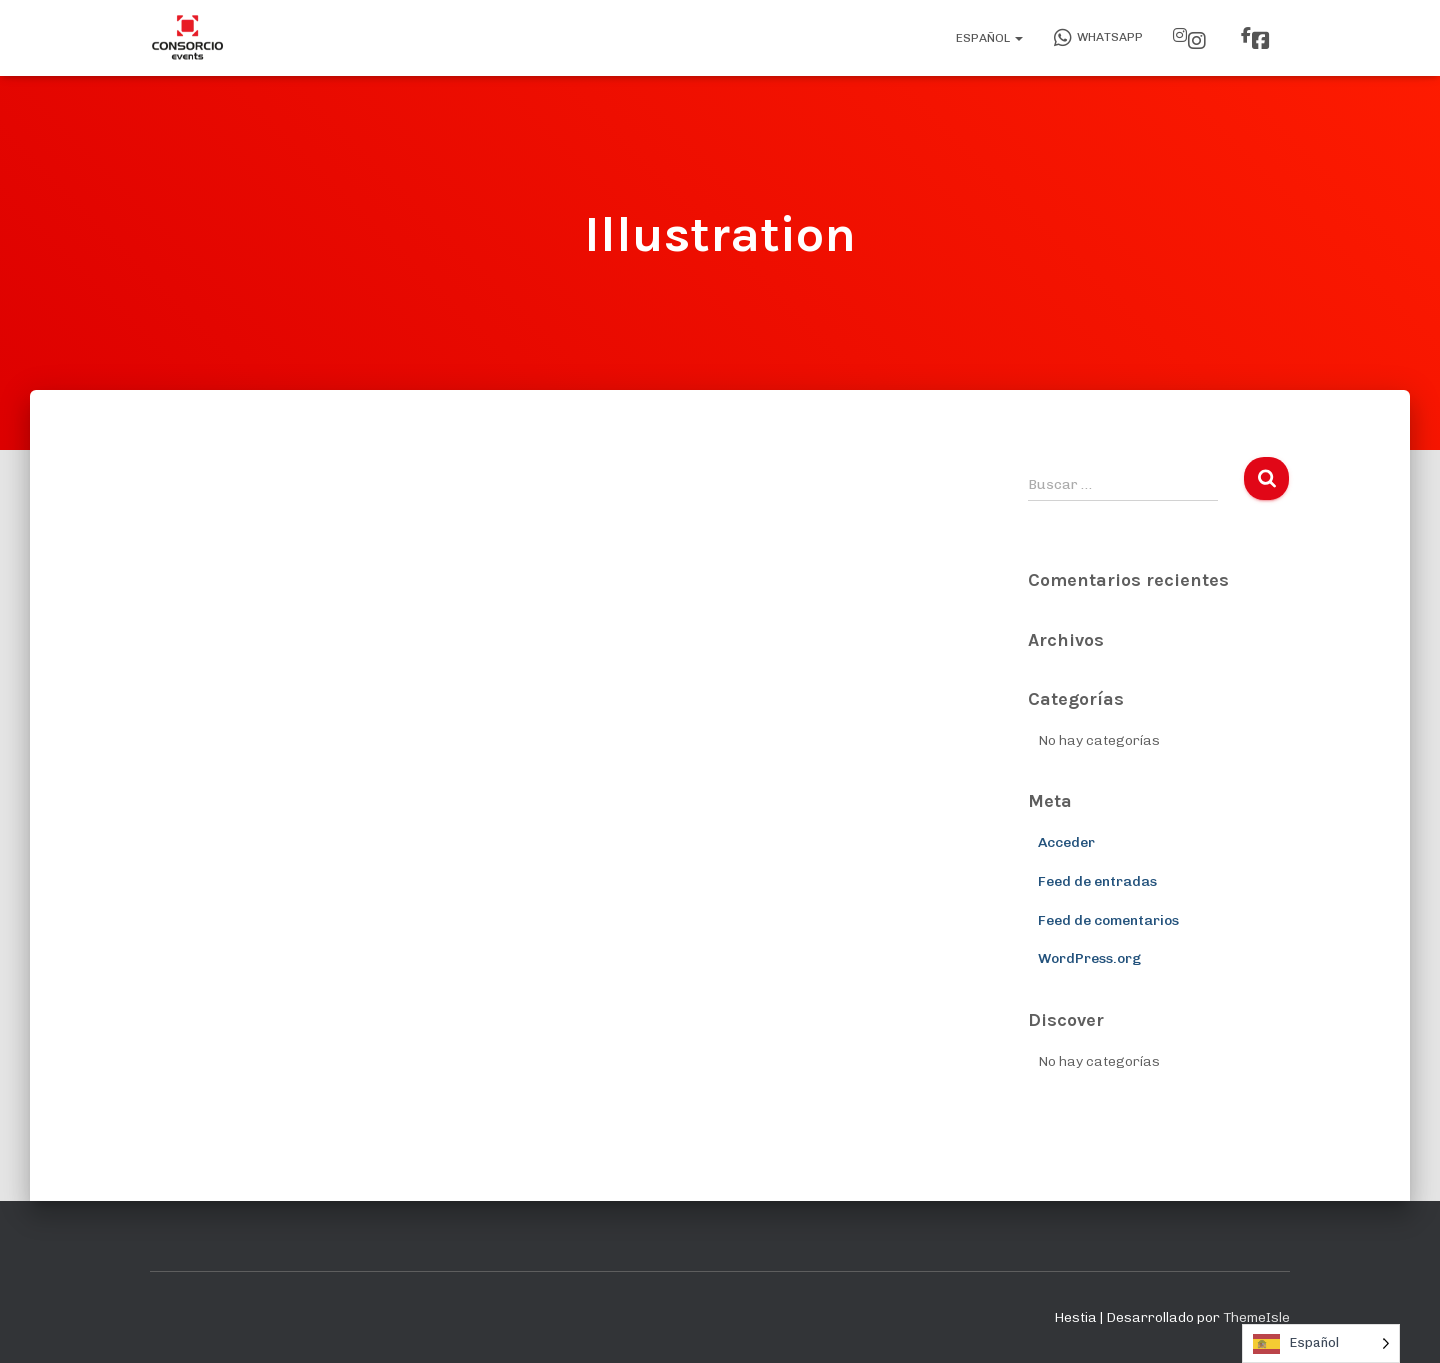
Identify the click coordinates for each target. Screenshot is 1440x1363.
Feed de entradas (1097, 881)
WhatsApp (1098, 38)
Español (988, 38)
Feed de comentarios (1108, 920)
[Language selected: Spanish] (1321, 1343)
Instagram (1197, 41)
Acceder (1066, 842)
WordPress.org (1089, 958)
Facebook (1261, 41)
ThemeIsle (1256, 1317)
